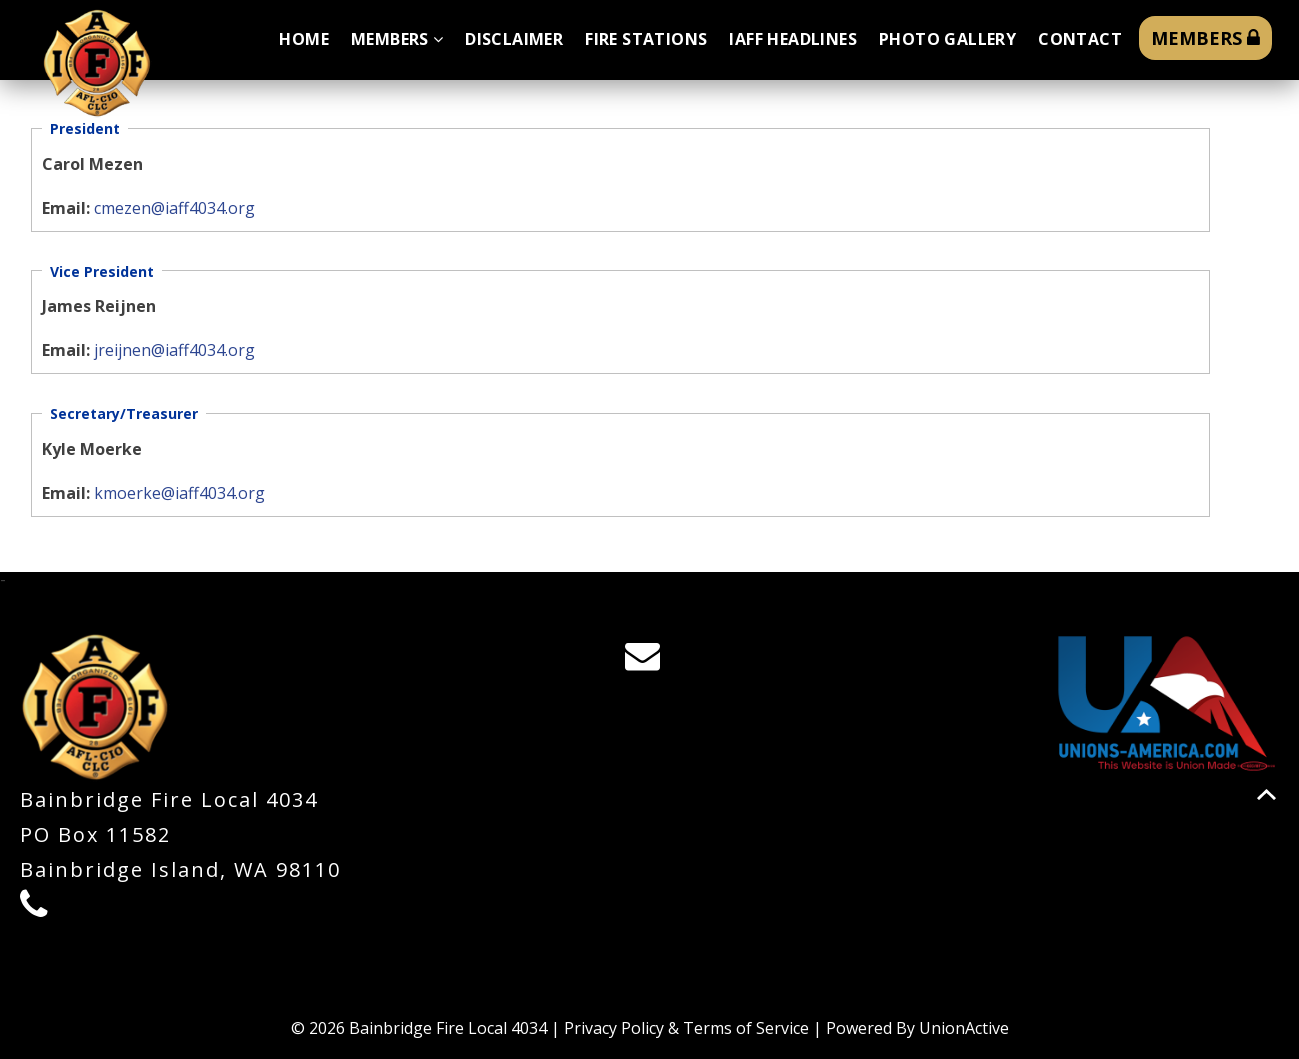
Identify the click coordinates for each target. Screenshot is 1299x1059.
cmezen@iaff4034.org (174, 208)
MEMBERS (1205, 38)
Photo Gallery (947, 39)
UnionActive (964, 1028)
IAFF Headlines (793, 39)
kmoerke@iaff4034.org (179, 493)
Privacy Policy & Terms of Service (686, 1028)
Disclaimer (514, 39)
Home (304, 39)
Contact (1080, 39)
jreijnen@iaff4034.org (174, 350)
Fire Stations (646, 39)
